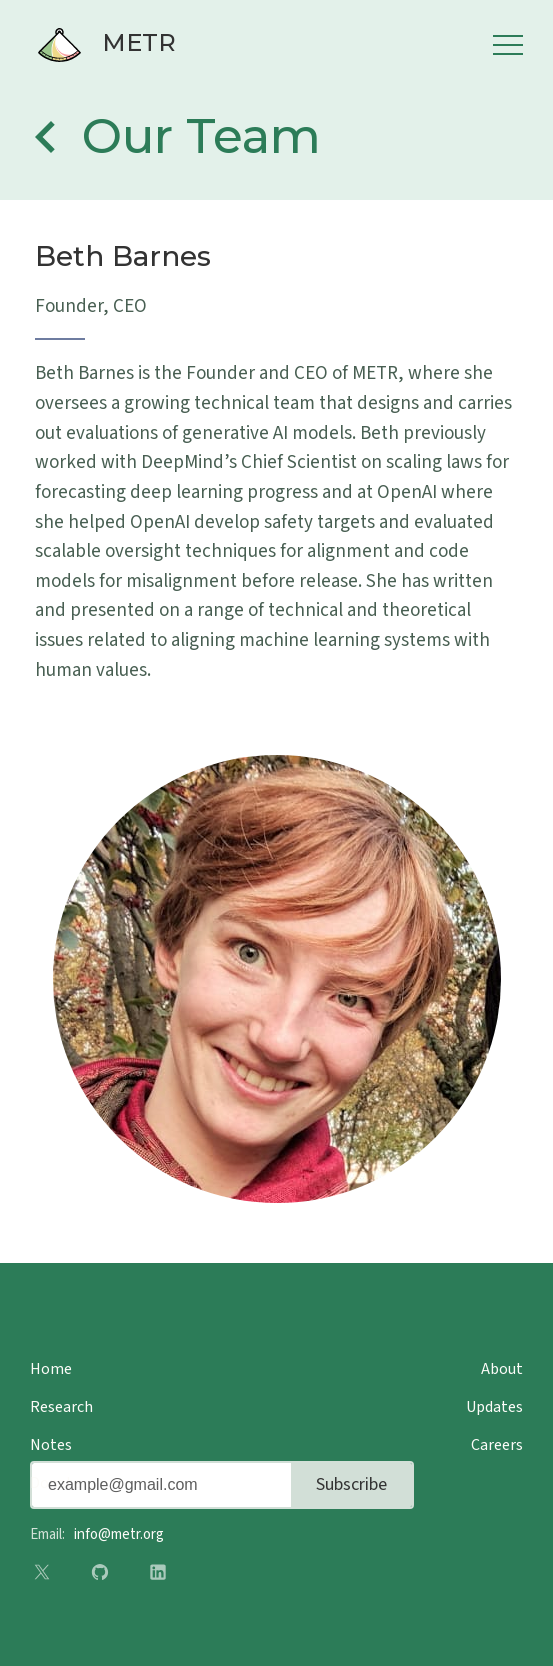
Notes (51, 1445)
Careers (497, 1445)
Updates (494, 1407)
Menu (508, 45)
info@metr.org (119, 1534)
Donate (55, 1483)
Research (61, 1407)
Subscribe (351, 1484)
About (502, 1369)
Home (51, 1369)
